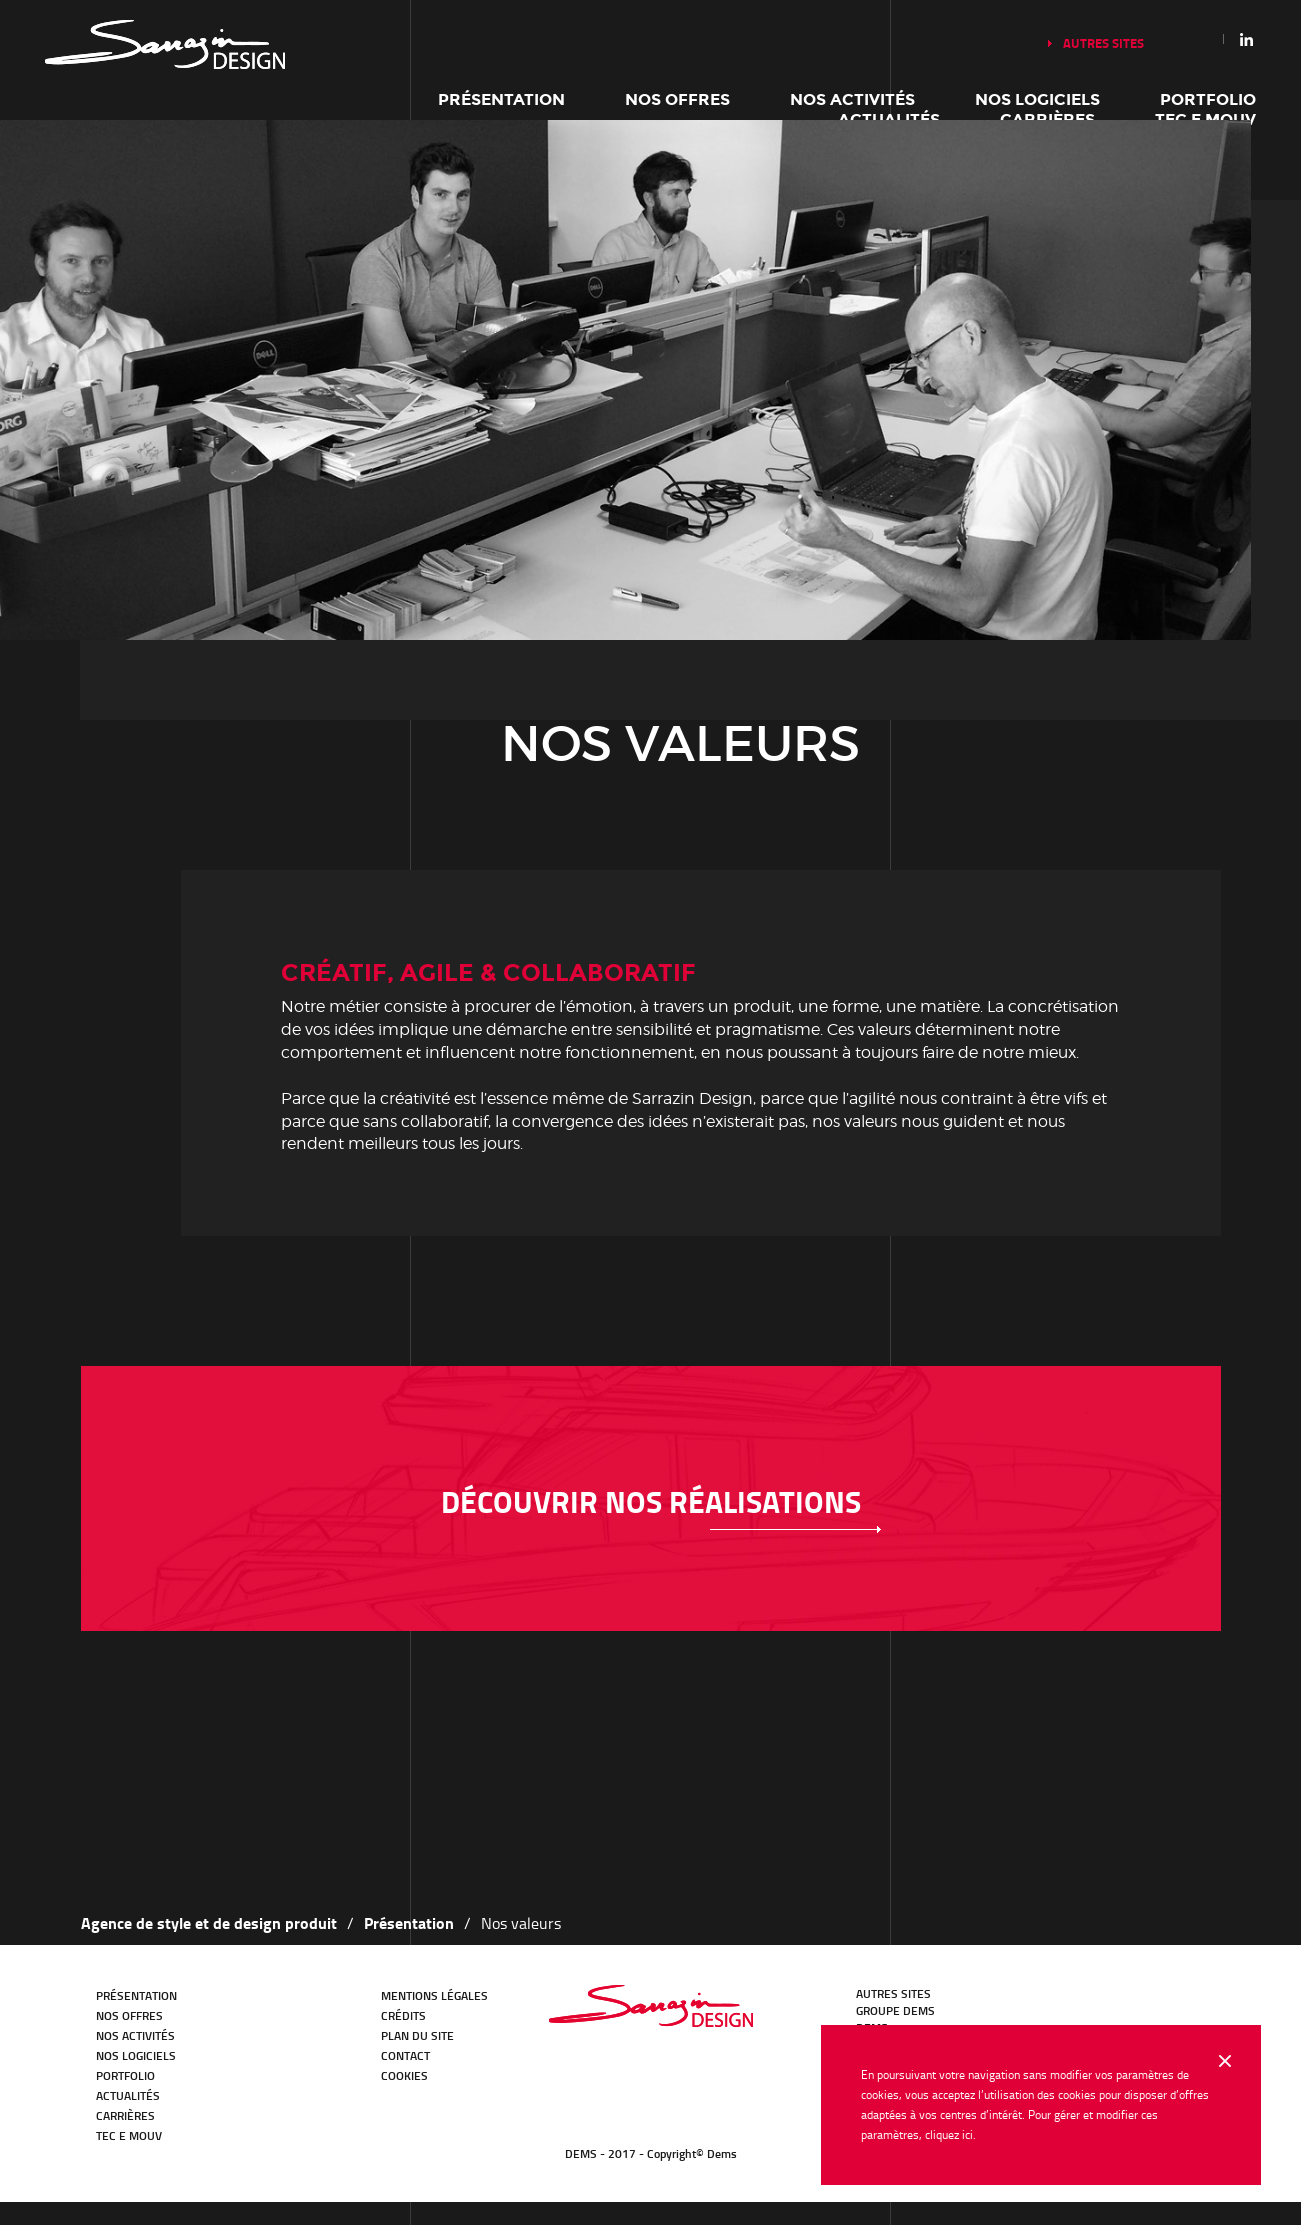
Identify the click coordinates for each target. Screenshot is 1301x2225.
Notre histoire (165, 44)
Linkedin (1247, 39)
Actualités (128, 2095)
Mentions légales (434, 1995)
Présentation (501, 99)
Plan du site (417, 2035)
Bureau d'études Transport (651, 2006)
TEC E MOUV (129, 2135)
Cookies (404, 2075)
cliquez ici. (950, 2134)
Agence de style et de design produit (209, 1922)
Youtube (1144, 2004)
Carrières (125, 2115)
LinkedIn (1060, 2004)
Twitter (1088, 2004)
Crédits (403, 2015)
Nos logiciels (1037, 99)
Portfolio (1208, 99)
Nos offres (677, 99)
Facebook (1116, 2004)
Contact (405, 2055)
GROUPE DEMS (895, 2010)
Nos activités (852, 99)
